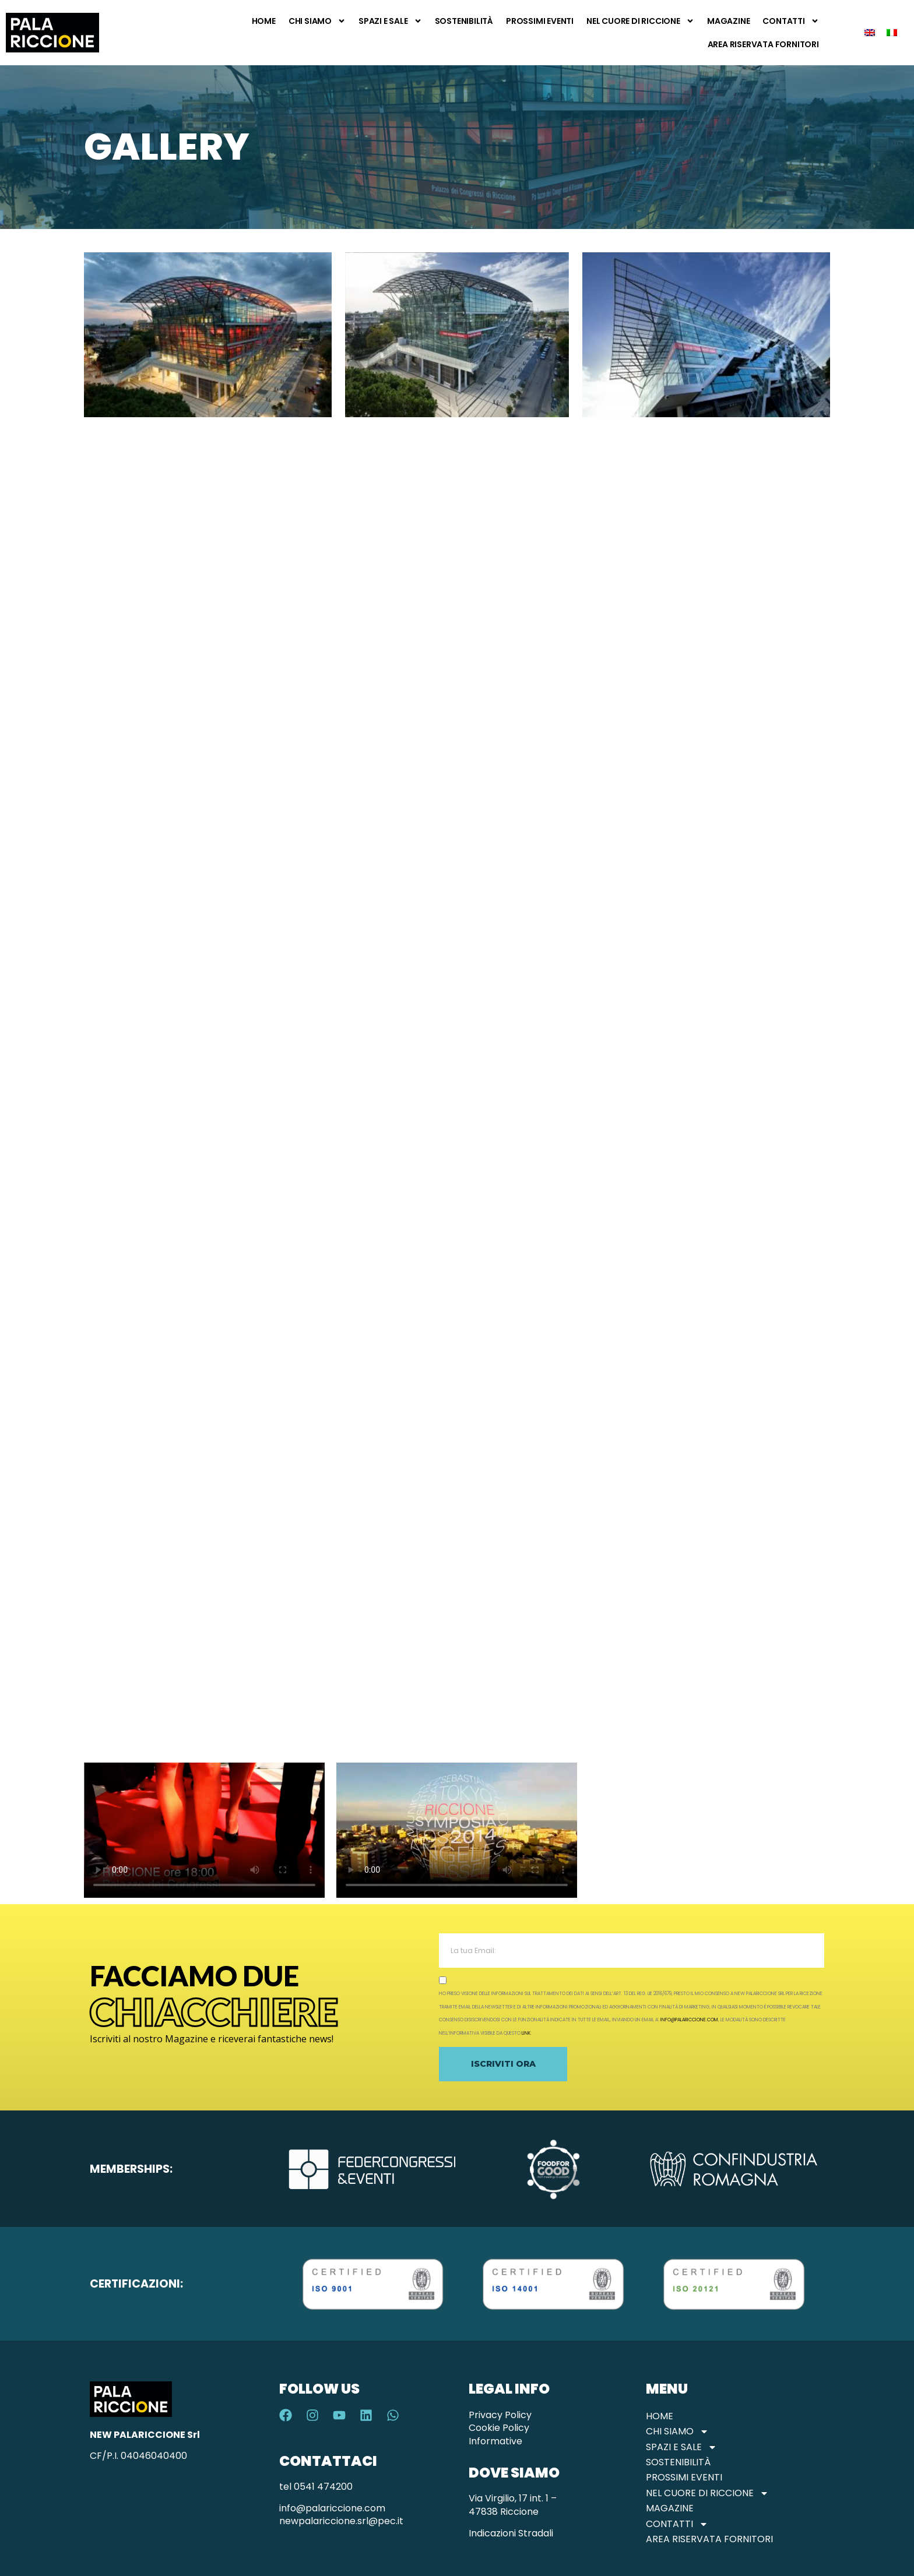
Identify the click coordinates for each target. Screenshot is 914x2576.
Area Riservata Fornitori (763, 44)
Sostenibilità (464, 21)
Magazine (728, 21)
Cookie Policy (499, 2427)
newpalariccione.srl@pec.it (341, 2521)
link (526, 2033)
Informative (495, 2441)
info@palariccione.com (689, 2020)
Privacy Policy (500, 2415)
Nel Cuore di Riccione (640, 21)
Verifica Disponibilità (876, 2521)
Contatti (790, 21)
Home (264, 21)
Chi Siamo (317, 21)
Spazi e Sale (390, 21)
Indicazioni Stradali (511, 2533)
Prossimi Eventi (540, 21)
